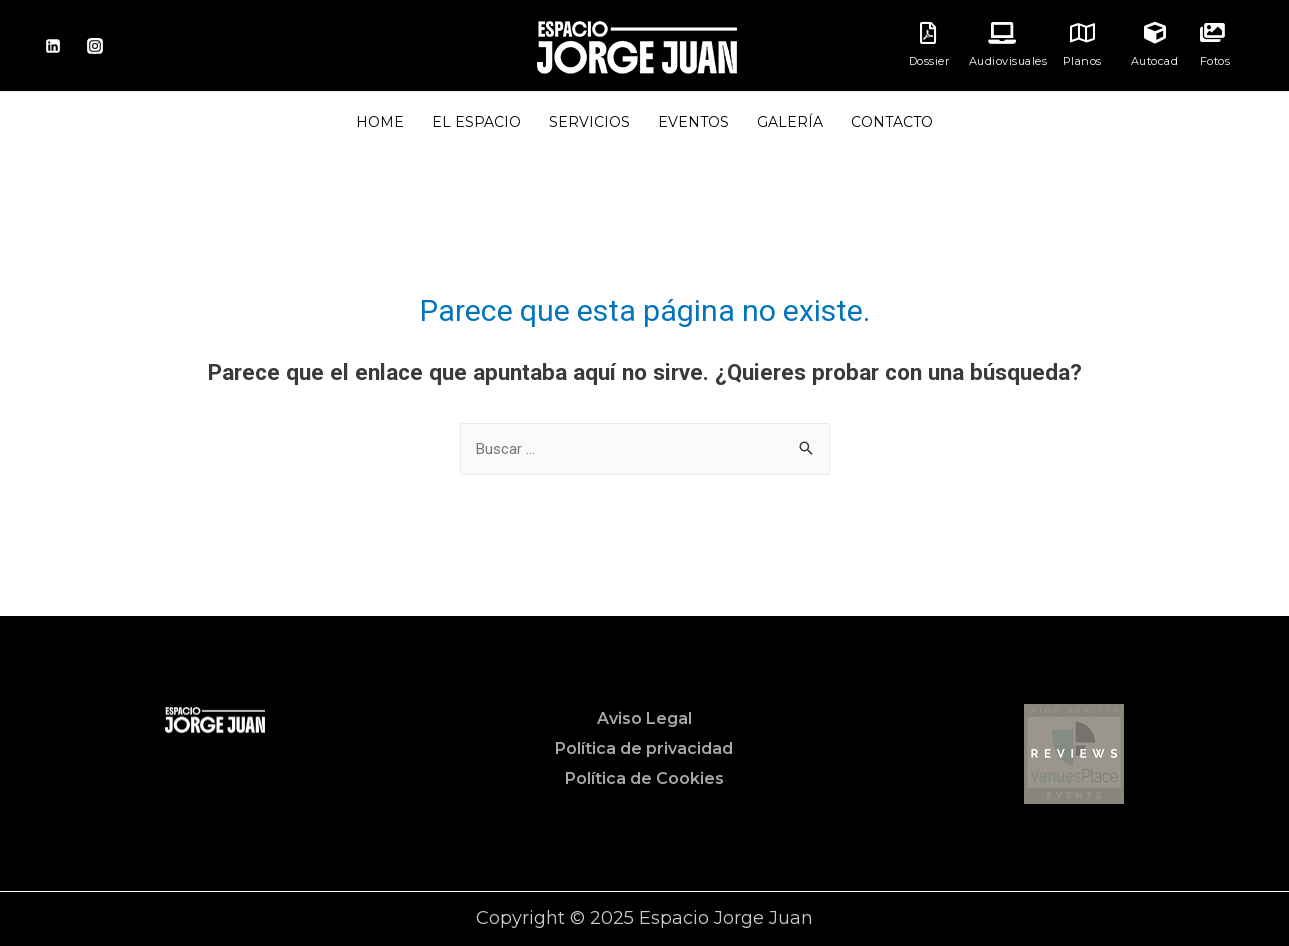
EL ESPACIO (476, 122)
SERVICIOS (589, 122)
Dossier (929, 61)
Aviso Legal (644, 718)
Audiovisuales (1008, 61)
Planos (1082, 61)
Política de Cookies (644, 778)
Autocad (1155, 61)
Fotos (1215, 61)
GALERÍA (790, 122)
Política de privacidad (644, 748)
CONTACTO (892, 122)
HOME (380, 122)
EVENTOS (693, 122)
